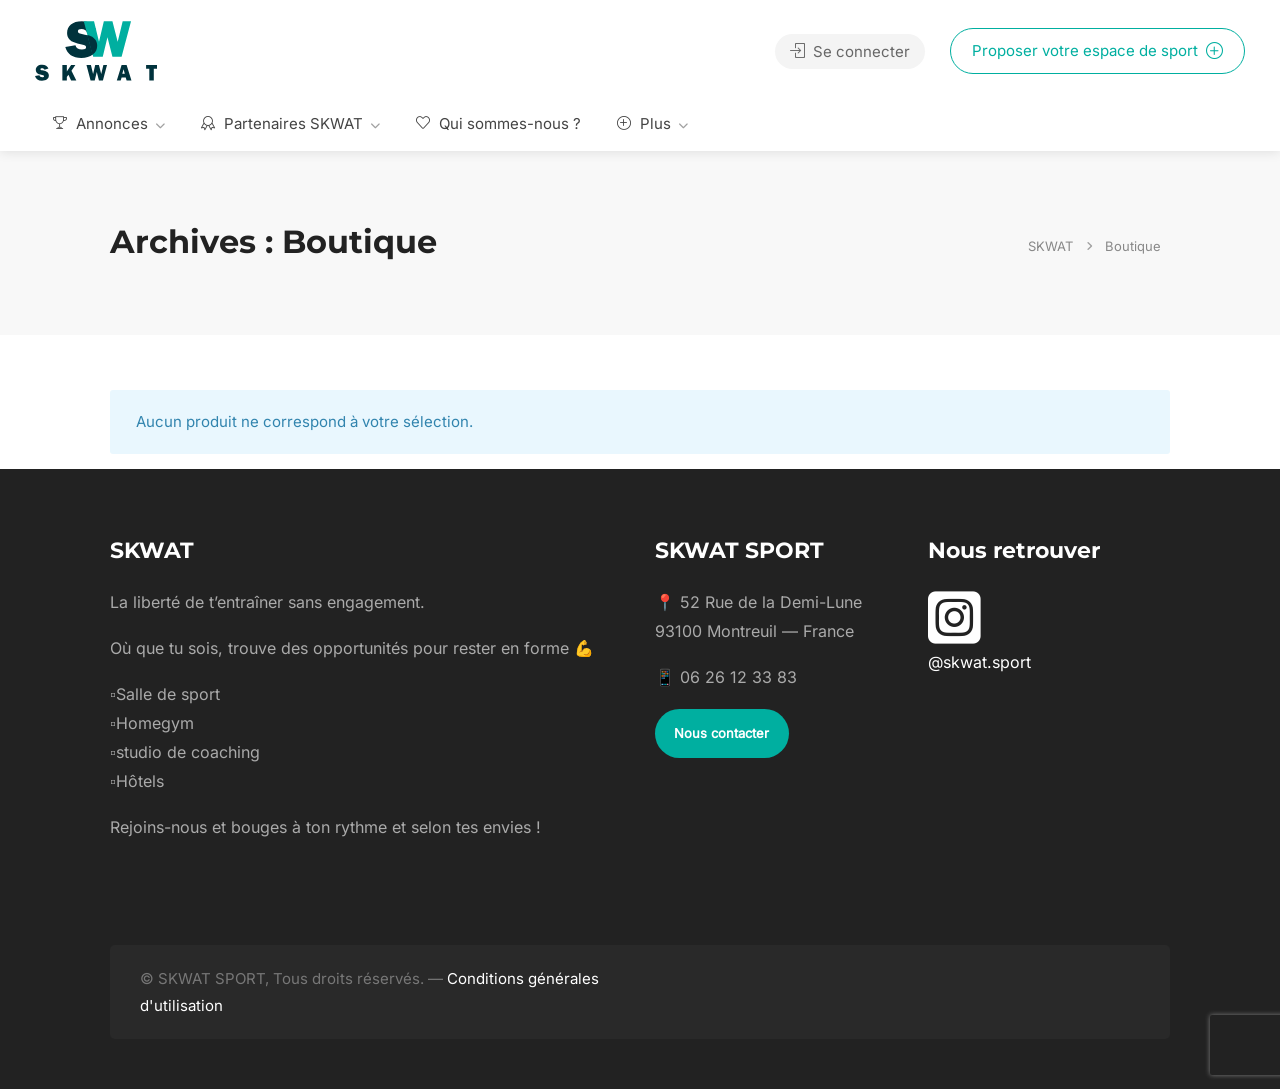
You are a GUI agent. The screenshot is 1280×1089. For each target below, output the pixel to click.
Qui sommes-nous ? (498, 123)
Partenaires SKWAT (282, 123)
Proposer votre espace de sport (1097, 50)
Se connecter (850, 51)
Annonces (100, 123)
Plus (644, 123)
